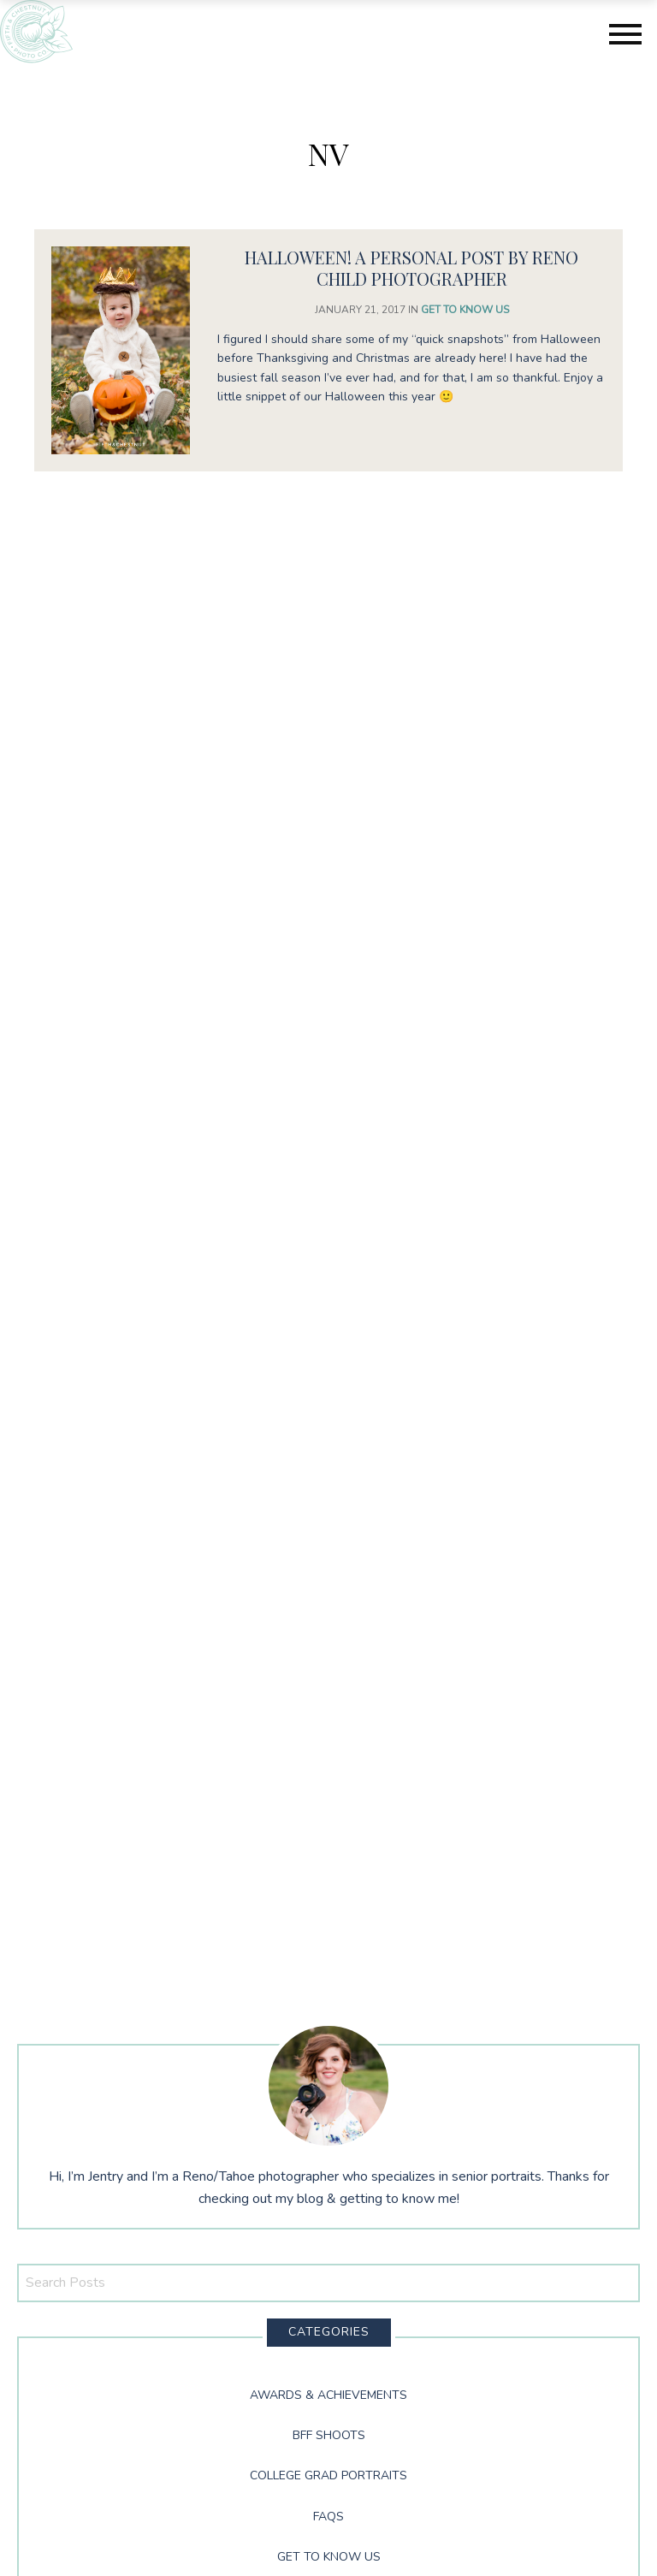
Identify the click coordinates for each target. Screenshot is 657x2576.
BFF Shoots (329, 2435)
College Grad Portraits (328, 2475)
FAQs (328, 2516)
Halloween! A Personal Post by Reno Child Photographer (411, 268)
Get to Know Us (465, 310)
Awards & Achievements (328, 2395)
